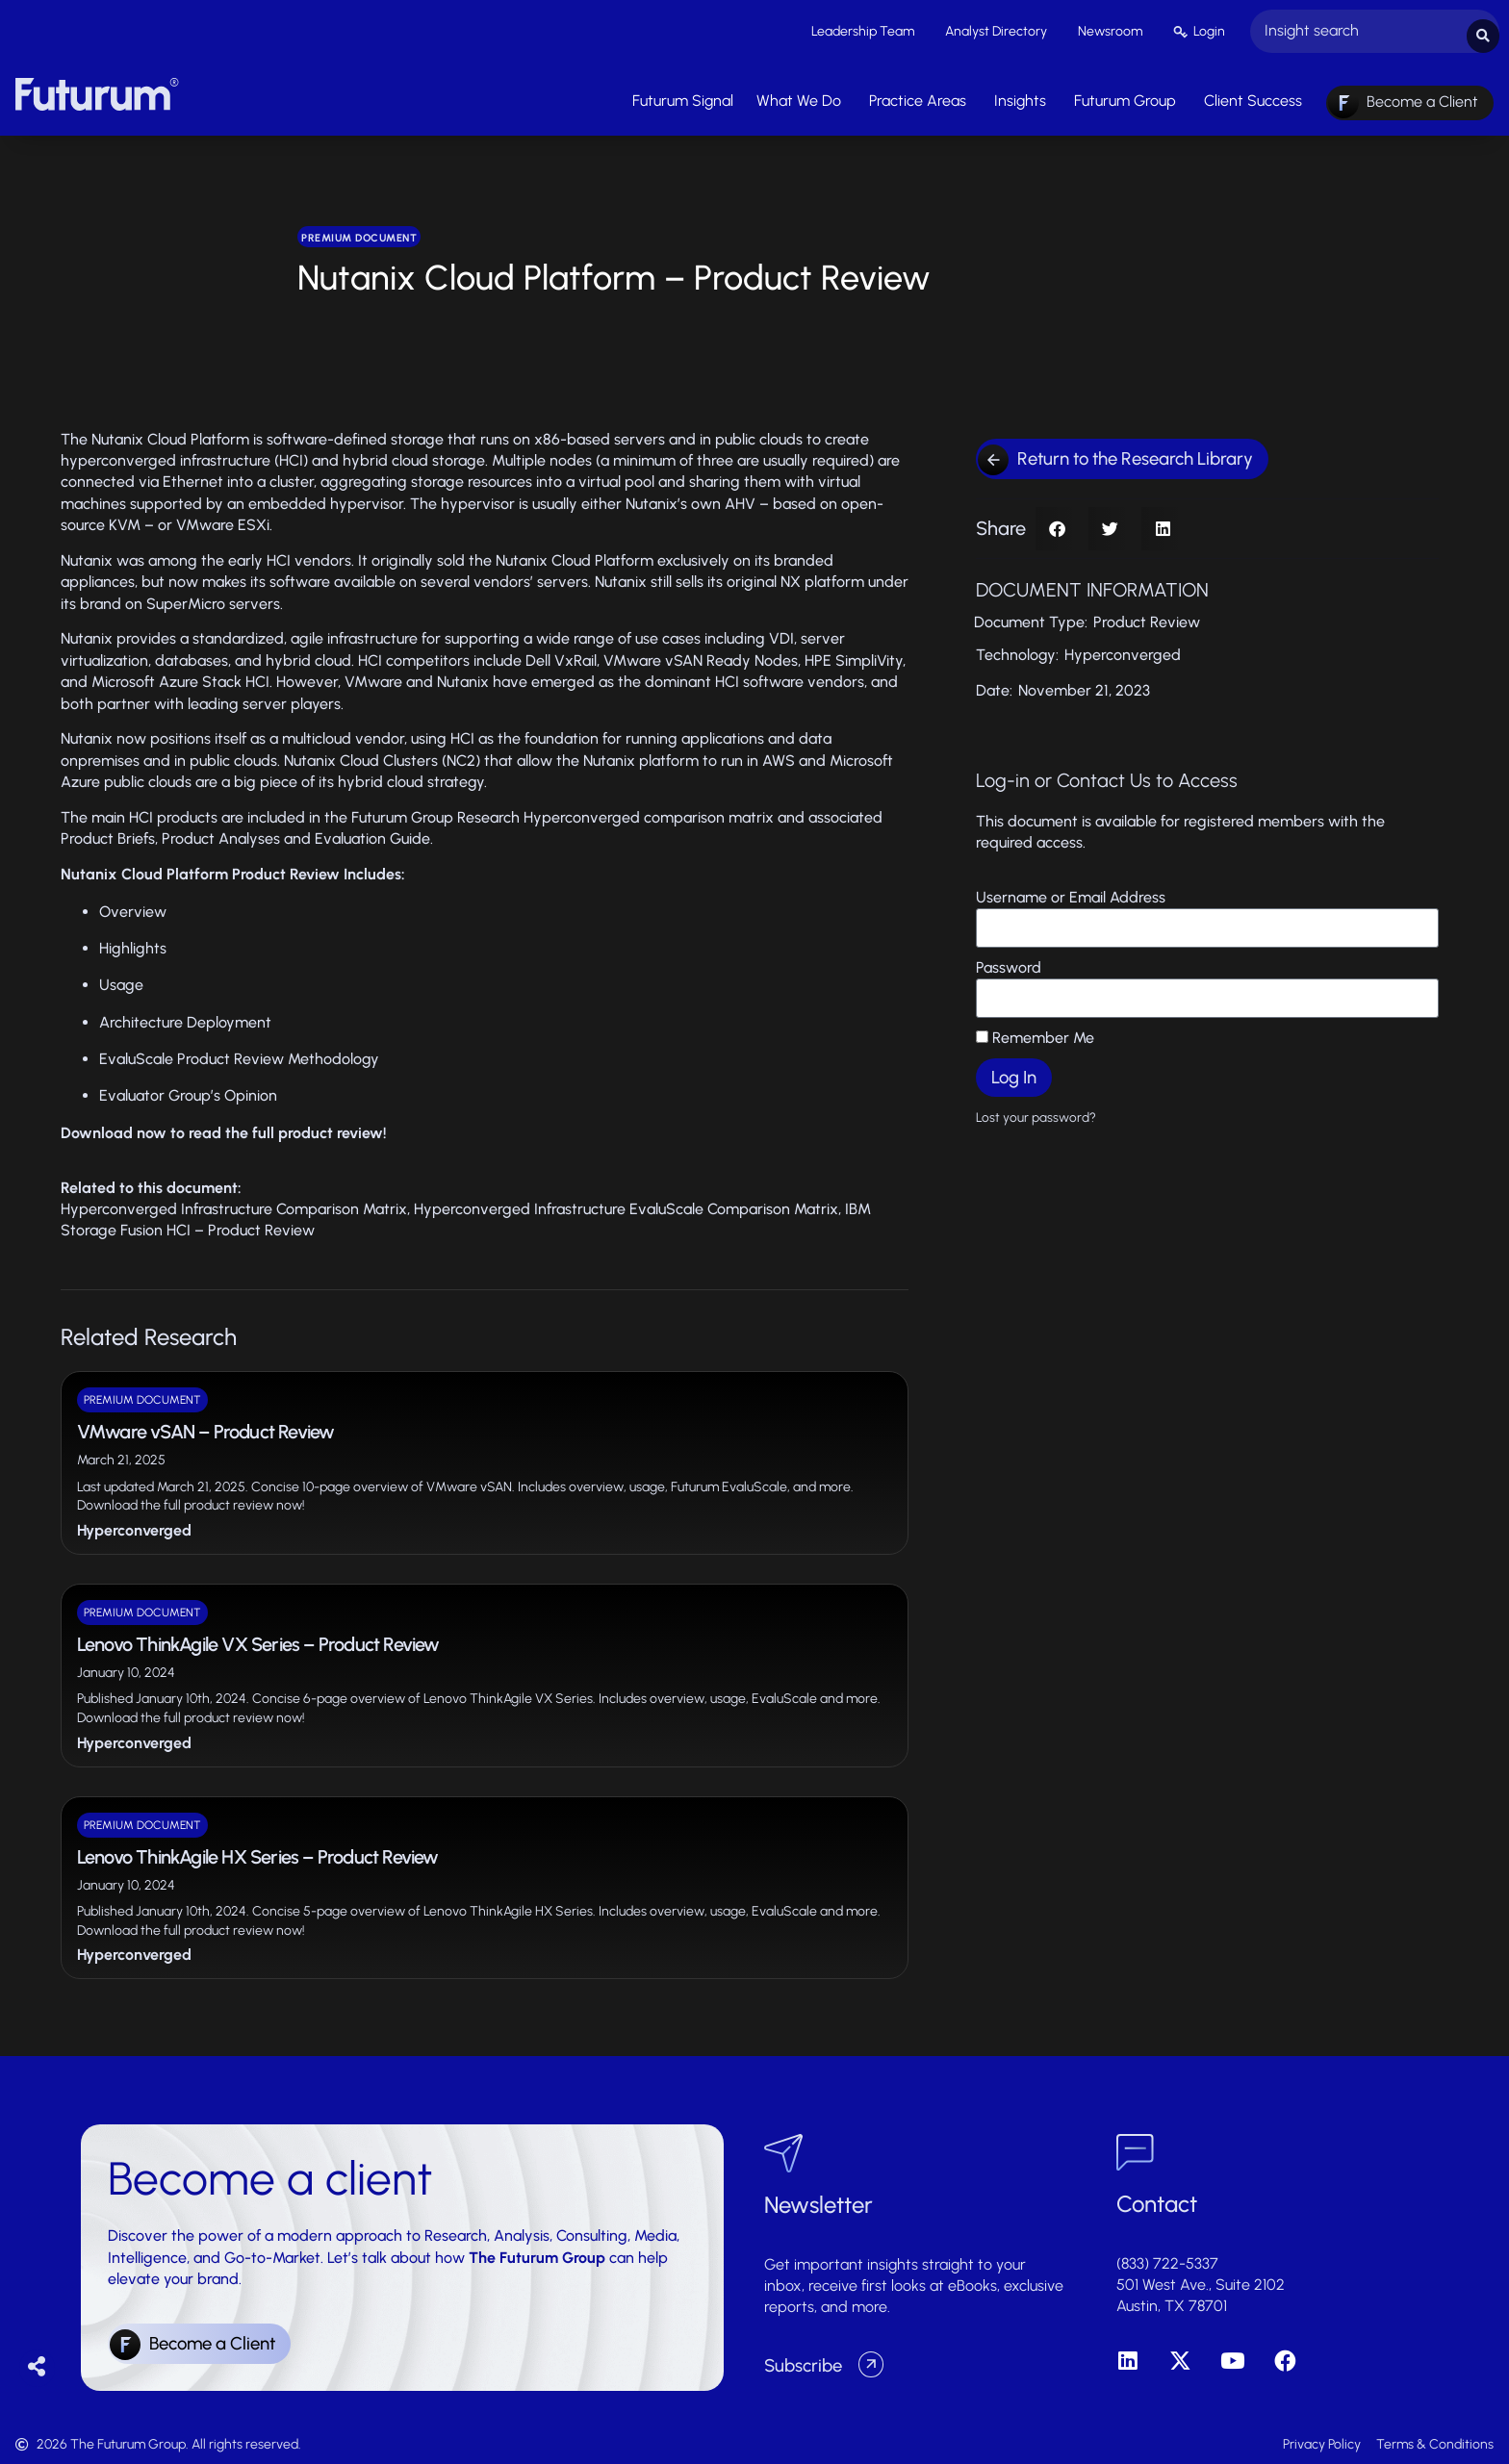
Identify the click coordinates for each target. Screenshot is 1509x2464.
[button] (1057, 524)
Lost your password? (1036, 1112)
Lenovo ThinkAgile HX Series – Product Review (258, 1852)
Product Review (1146, 617)
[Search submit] (1483, 29)
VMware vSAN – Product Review (206, 1426)
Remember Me (1035, 1033)
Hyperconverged (134, 1525)
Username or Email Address (1070, 892)
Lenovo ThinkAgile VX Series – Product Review (258, 1639)
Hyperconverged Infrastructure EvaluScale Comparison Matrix (626, 1204)
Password (1008, 962)
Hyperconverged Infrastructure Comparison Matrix (234, 1204)
